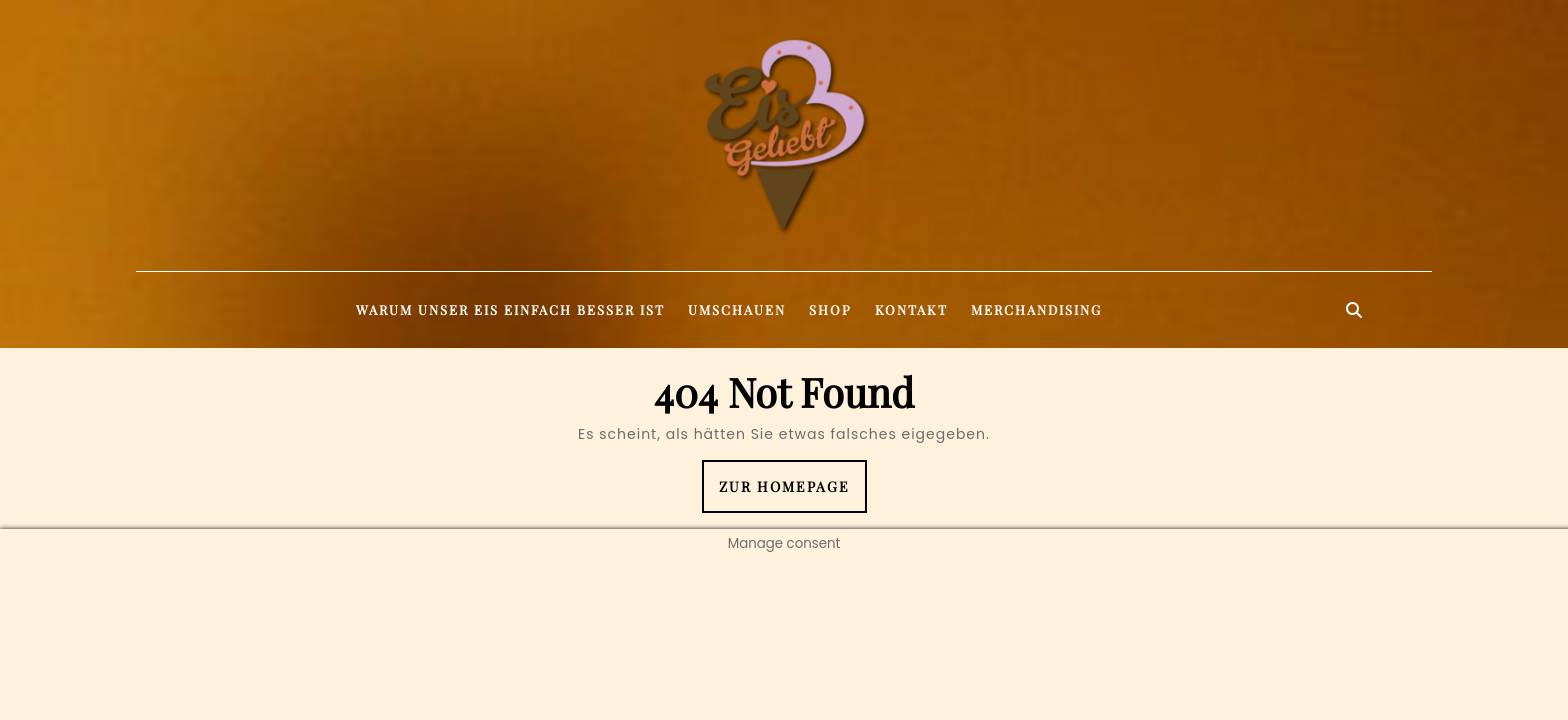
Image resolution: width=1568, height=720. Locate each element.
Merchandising (1036, 309)
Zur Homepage (793, 493)
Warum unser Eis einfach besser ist (510, 309)
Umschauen (737, 309)
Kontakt (911, 309)
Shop (830, 309)
